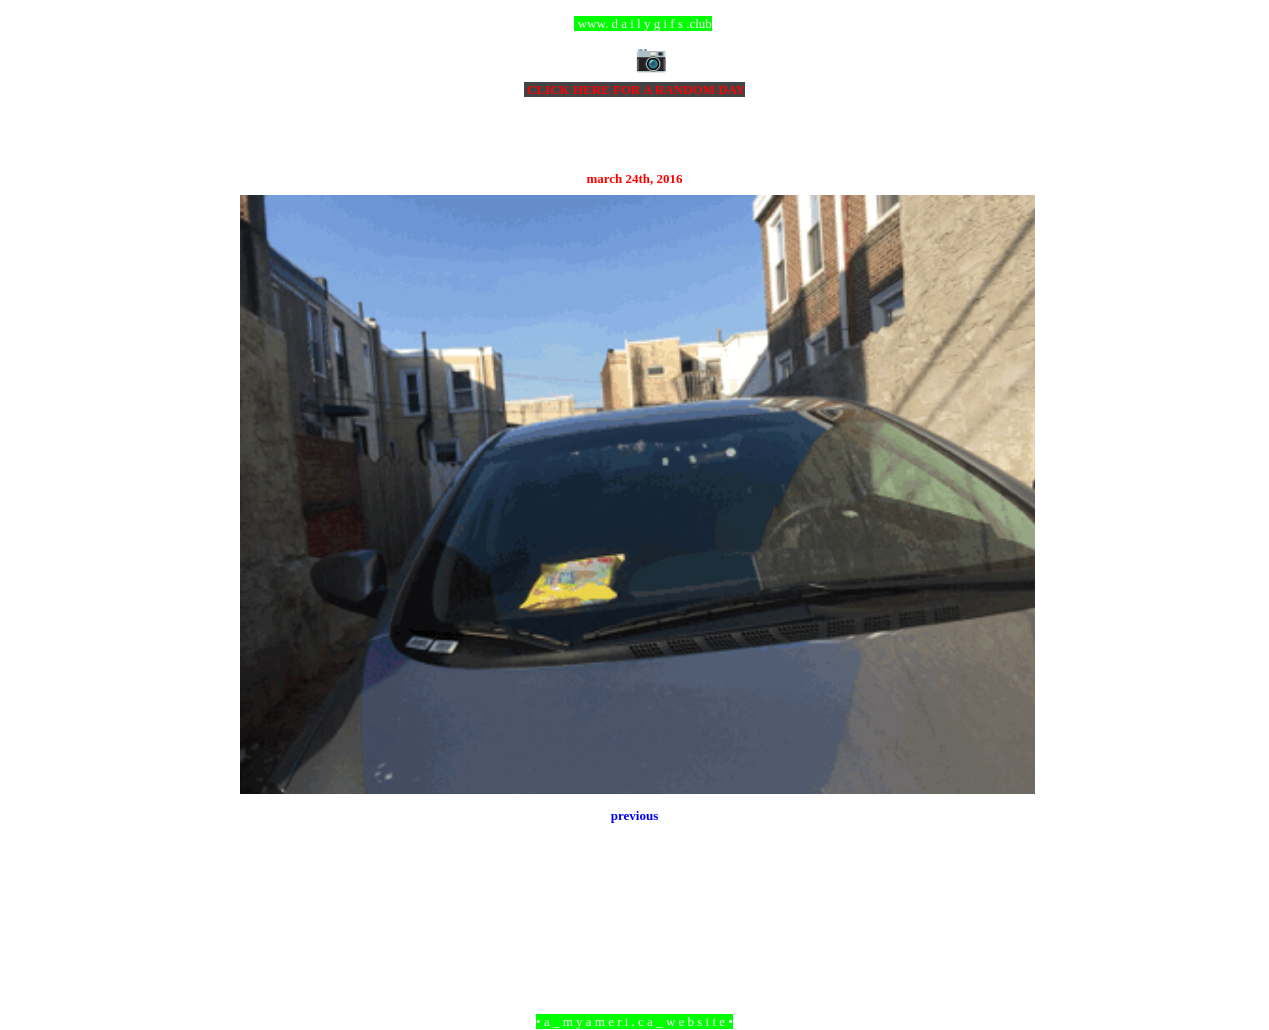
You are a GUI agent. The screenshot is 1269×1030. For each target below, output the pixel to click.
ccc (634, 23)
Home (637, 912)
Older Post (1006, 912)
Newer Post (265, 912)
